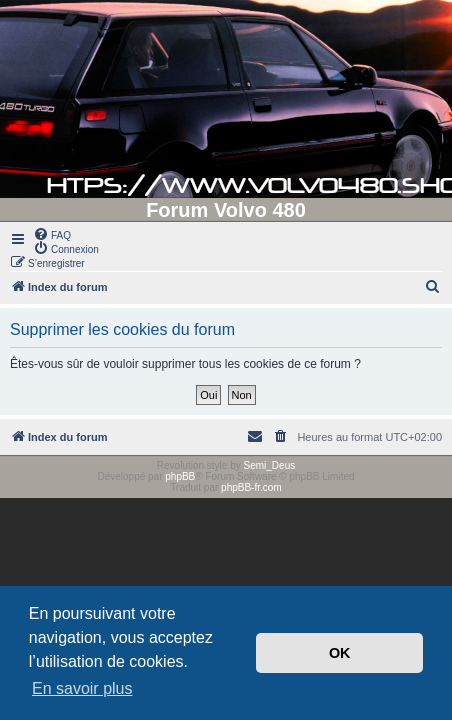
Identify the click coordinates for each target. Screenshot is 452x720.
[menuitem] (52, 234)
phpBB (180, 476)
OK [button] (340, 653)
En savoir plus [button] (82, 688)
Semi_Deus (270, 465)
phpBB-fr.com (251, 487)
